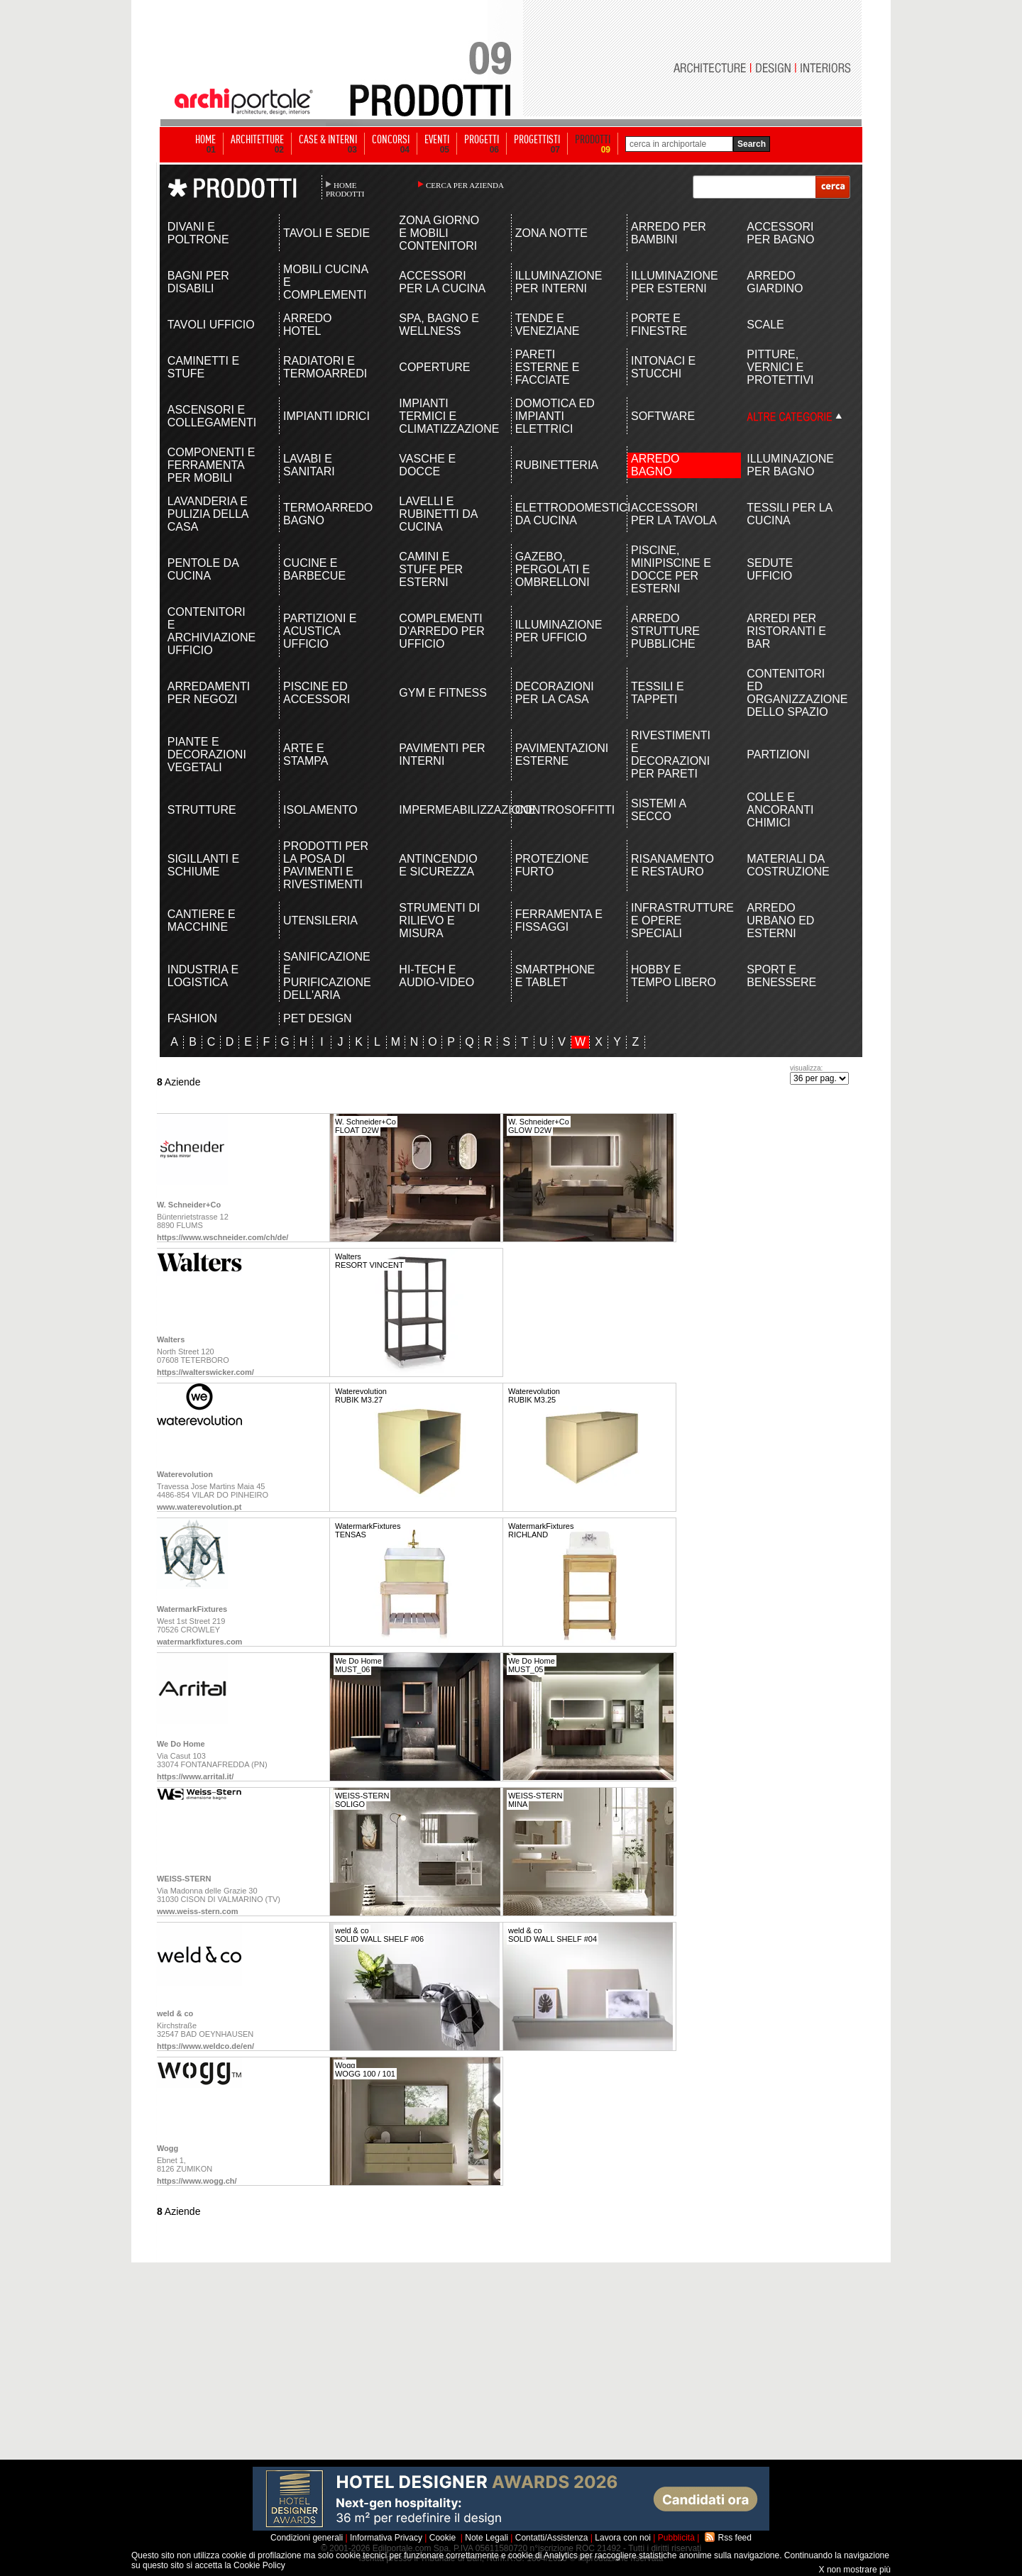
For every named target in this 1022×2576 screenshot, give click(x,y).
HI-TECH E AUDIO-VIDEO (436, 975)
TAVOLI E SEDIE (326, 233)
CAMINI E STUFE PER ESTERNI (431, 569)
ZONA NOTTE (551, 233)
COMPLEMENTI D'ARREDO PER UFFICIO (441, 631)
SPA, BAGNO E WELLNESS (439, 324)
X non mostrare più (855, 2570)
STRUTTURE (201, 810)
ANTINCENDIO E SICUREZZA (438, 865)
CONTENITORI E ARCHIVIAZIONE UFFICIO (211, 631)
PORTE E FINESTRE (659, 324)
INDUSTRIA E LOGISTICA (202, 975)
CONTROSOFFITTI (559, 810)
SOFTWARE (663, 416)
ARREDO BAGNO (655, 465)
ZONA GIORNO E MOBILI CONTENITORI (439, 233)
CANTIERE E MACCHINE (201, 920)
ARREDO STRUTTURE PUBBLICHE (665, 631)
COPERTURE (434, 367)
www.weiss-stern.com (197, 1911)
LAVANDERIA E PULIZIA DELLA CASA (207, 514)
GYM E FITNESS (443, 693)
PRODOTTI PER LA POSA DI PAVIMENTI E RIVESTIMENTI (325, 865)
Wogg (167, 2148)
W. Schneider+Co (189, 1204)
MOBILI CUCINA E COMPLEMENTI (325, 282)
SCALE (765, 325)
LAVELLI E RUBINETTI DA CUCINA (438, 514)
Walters (171, 1339)
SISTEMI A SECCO (658, 809)
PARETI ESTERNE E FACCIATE (547, 367)
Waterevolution (185, 1474)
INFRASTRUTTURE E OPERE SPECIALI (675, 920)
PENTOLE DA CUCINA (202, 569)
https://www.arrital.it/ (195, 1776)
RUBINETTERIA (556, 465)
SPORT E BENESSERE (781, 975)
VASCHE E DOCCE (427, 465)
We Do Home (181, 1744)
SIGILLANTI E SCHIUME (203, 865)
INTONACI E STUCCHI (663, 367)
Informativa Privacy (386, 2538)
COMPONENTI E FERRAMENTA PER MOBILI (211, 465)
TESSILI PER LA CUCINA (789, 514)
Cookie (442, 2538)
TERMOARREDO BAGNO (327, 514)
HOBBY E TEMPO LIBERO (673, 975)
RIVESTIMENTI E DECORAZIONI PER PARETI (670, 754)
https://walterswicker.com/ (205, 1372)
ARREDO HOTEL (307, 324)
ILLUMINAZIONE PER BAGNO (790, 465)
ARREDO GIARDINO (775, 282)
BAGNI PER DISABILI (198, 282)
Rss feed (735, 2538)
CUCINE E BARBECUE (314, 569)
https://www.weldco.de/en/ (205, 2046)
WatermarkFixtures (192, 1609)
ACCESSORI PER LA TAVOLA (674, 514)
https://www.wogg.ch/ (197, 2181)
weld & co (175, 2013)
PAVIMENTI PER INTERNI (442, 754)
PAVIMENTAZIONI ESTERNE (559, 754)
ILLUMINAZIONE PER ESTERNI (674, 282)
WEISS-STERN (184, 1878)
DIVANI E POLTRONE (198, 233)
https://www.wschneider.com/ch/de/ (222, 1237)
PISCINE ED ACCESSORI (316, 692)
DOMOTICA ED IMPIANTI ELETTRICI (555, 416)
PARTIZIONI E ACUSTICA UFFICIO (319, 631)
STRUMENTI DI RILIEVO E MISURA (439, 920)
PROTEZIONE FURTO (552, 865)
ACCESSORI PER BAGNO (780, 233)
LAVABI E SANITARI (309, 465)
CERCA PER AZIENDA (465, 185)
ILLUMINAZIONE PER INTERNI (559, 282)
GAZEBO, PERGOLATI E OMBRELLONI (552, 569)
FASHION (192, 1018)
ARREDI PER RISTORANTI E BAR (786, 631)
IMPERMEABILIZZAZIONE (443, 810)
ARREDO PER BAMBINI (668, 233)
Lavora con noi (623, 2538)
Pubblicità (676, 2538)
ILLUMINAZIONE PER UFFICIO (559, 631)
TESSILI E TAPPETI (657, 692)
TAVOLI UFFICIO (211, 325)
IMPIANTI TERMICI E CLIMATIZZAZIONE (443, 416)
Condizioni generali (306, 2538)
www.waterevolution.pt (199, 1507)
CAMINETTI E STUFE (203, 367)
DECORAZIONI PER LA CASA (554, 692)
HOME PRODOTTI (345, 189)
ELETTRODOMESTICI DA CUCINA (559, 514)
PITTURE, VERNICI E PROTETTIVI (780, 367)
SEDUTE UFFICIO (770, 569)
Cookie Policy (259, 2565)
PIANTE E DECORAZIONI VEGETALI (206, 754)
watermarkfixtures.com (199, 1641)
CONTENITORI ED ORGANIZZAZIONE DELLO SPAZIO (791, 693)
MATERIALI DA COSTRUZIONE (788, 865)
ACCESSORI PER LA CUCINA (442, 282)
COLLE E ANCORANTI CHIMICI (780, 810)
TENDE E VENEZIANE (547, 324)
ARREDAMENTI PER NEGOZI (208, 692)
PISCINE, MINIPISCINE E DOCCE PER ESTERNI (671, 569)
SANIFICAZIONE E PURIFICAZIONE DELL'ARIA (327, 976)
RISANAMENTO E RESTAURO (672, 865)
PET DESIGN (317, 1018)
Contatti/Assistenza (551, 2538)
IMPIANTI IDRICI (326, 416)
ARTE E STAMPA (305, 754)
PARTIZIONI (778, 754)
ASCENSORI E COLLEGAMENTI (211, 416)
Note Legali (486, 2538)
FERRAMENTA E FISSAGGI (559, 920)
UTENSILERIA (320, 920)
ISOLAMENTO (320, 810)
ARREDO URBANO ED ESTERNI (780, 920)
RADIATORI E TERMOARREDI (325, 367)
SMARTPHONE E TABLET (555, 975)
